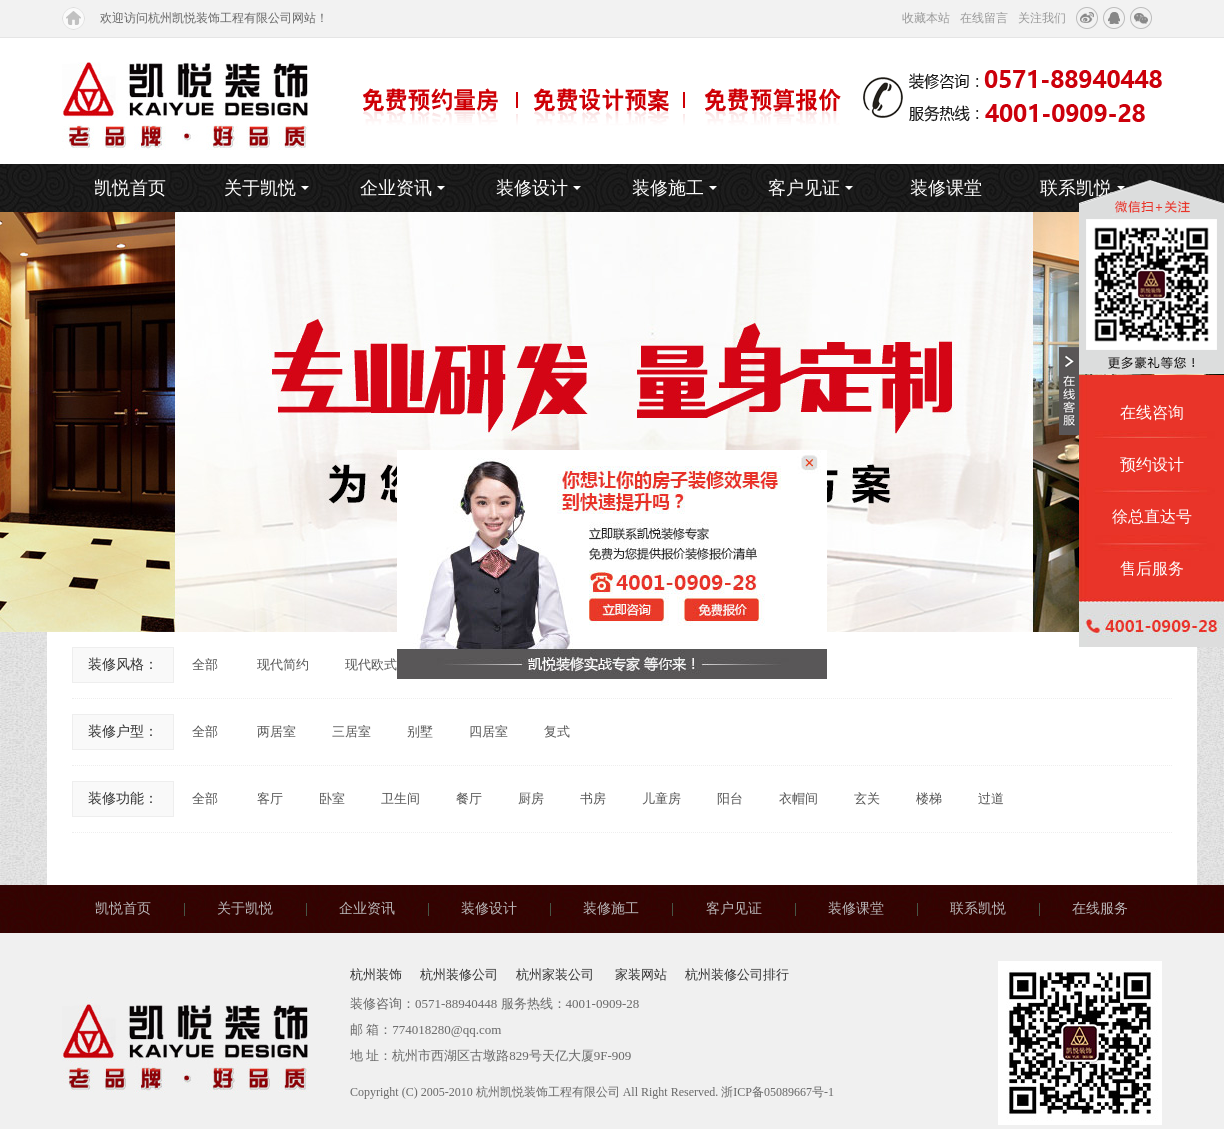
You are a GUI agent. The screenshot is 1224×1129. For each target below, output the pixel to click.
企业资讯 (402, 188)
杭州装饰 (376, 974)
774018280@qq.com (446, 1029)
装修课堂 (946, 188)
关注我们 (1042, 18)
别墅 (420, 731)
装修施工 (674, 188)
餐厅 (469, 798)
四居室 (488, 731)
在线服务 (1100, 908)
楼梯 (929, 798)
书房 (593, 798)
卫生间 (400, 798)
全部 (205, 664)
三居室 (351, 731)
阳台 (730, 798)
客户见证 (810, 188)
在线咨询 (1152, 412)
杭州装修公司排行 (737, 974)
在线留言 (984, 18)
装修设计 (538, 188)
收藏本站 (926, 18)
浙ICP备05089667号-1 (777, 1092)
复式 (557, 731)
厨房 (531, 798)
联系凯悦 (978, 908)
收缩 (1069, 390)
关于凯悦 (266, 188)
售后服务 (1152, 568)
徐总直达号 (1152, 516)
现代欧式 (371, 664)
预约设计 (1152, 464)
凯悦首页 (130, 188)
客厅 (270, 798)
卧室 (332, 798)
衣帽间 (798, 798)
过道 (991, 798)
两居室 (276, 731)
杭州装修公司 (459, 974)
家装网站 (641, 974)
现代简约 (283, 664)
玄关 (867, 798)
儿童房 (661, 798)
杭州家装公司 (556, 974)
